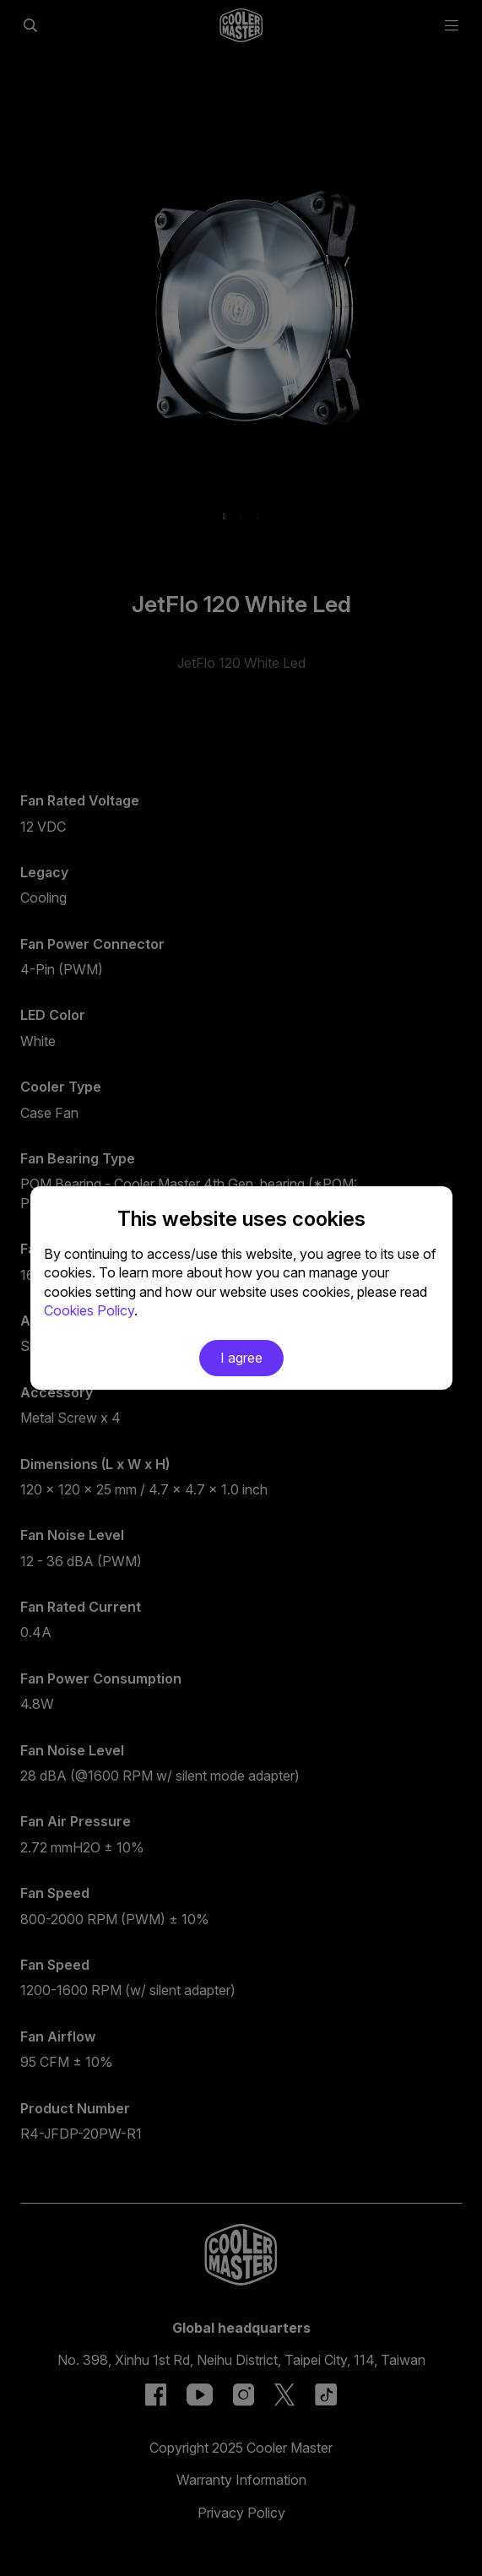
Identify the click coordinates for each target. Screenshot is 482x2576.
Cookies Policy (89, 1310)
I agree (241, 1357)
